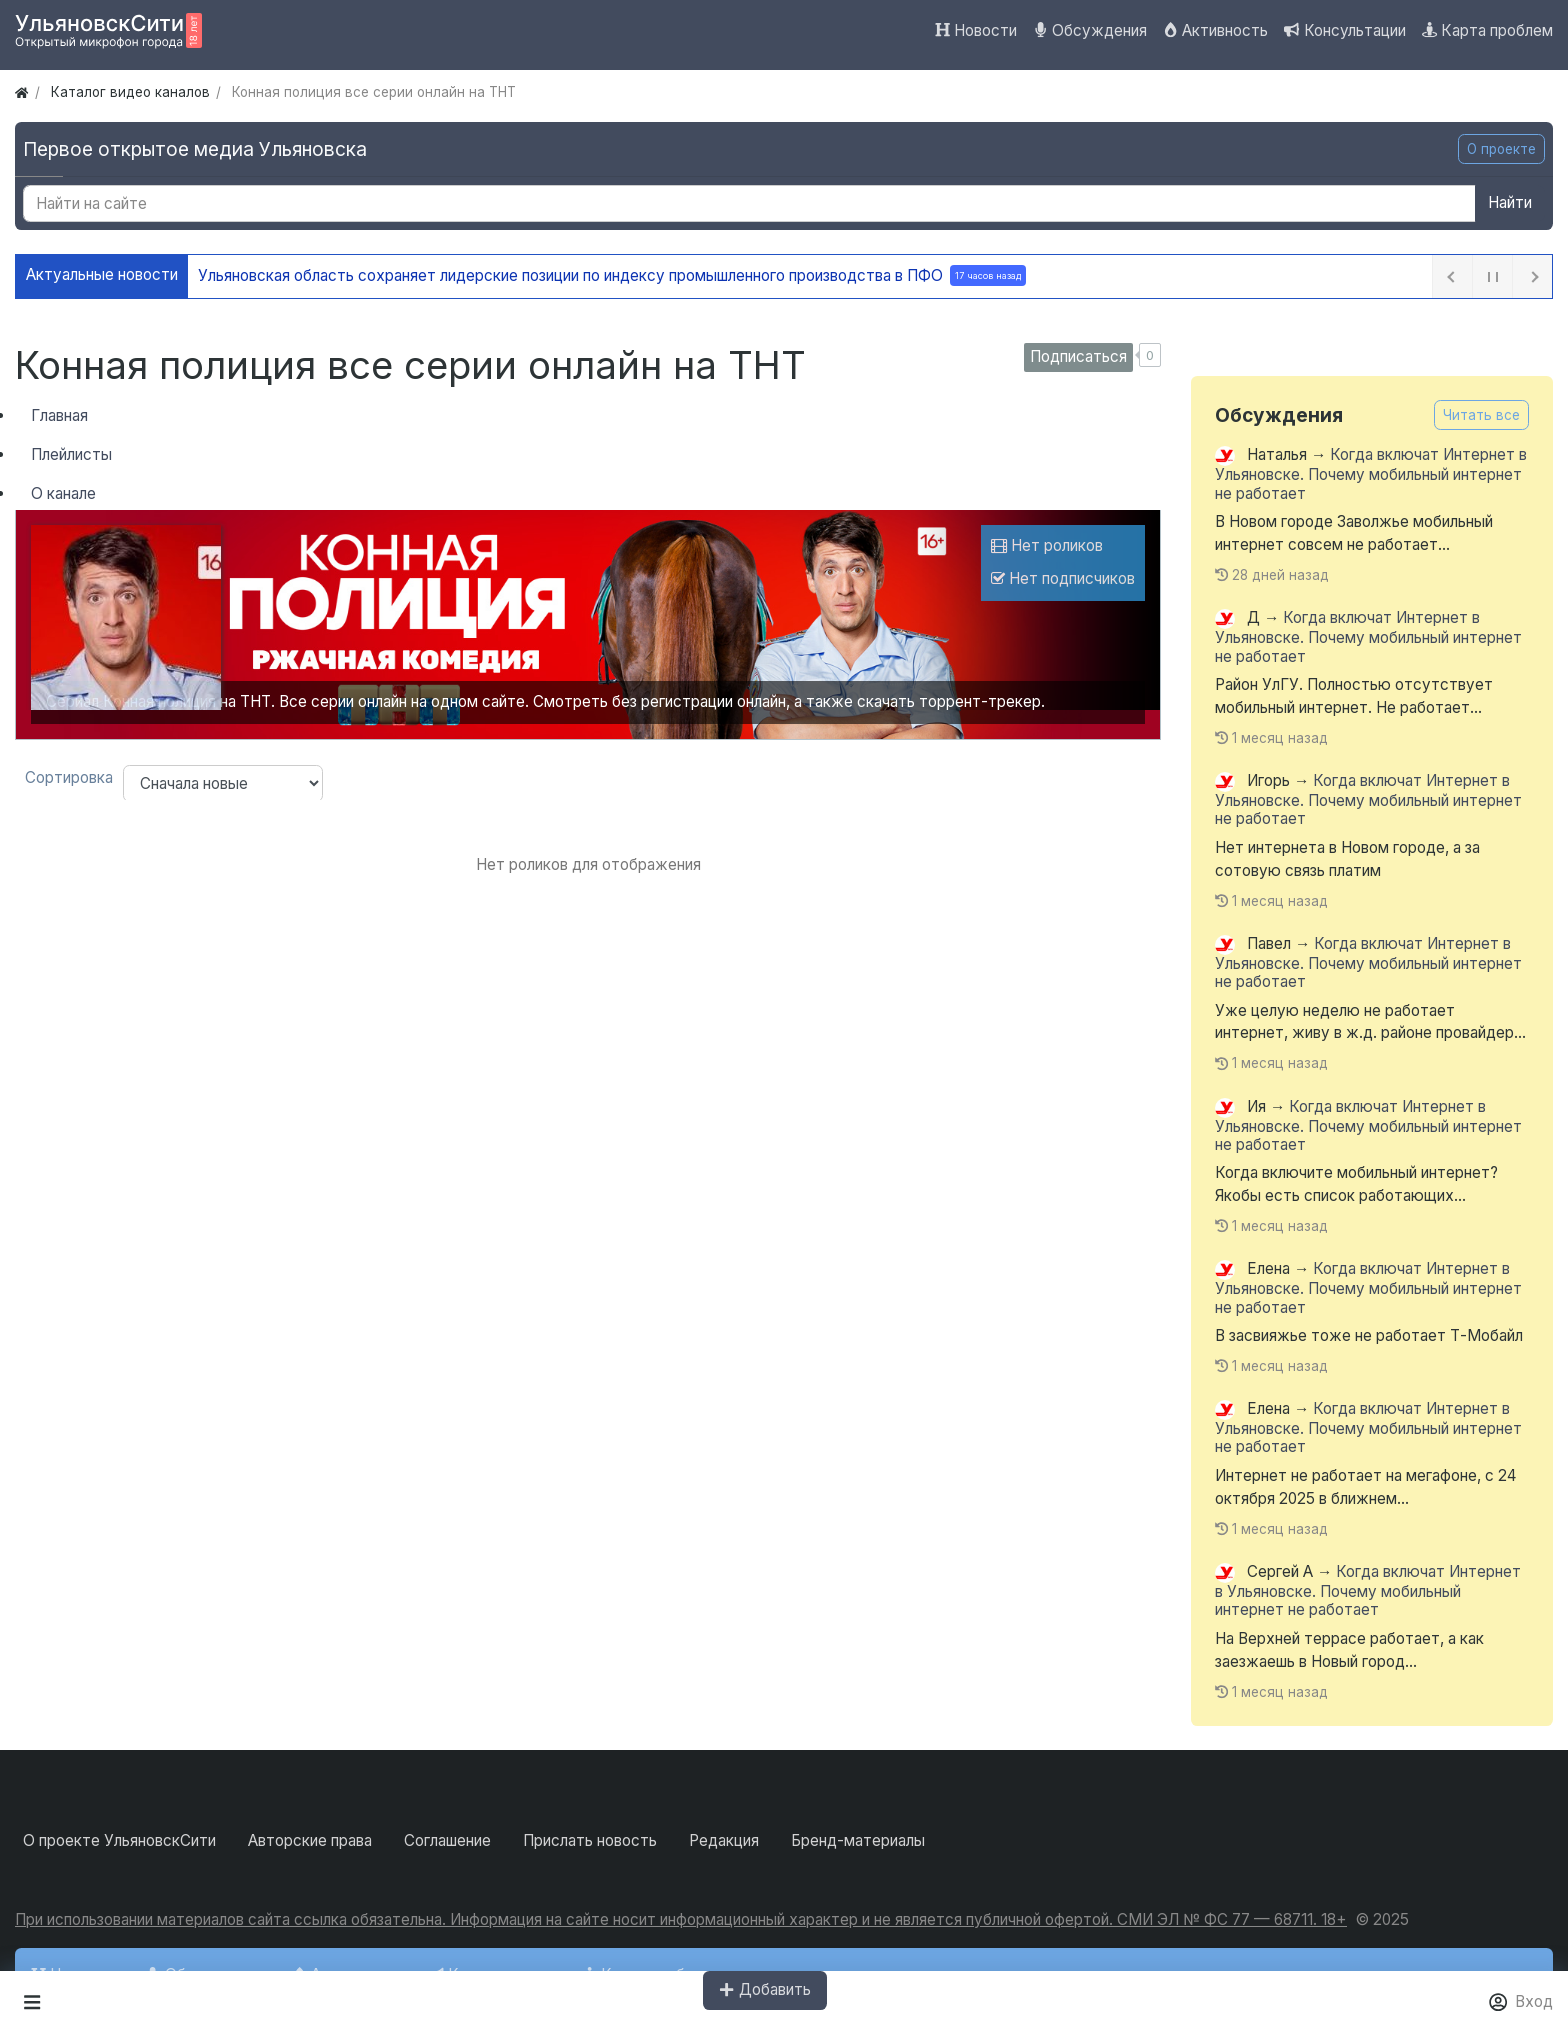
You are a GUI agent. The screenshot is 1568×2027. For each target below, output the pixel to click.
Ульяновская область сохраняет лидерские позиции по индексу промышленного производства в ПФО (612, 275)
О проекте (1501, 149)
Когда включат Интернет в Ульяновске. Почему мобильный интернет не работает (1371, 474)
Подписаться (1078, 356)
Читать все (1481, 415)
